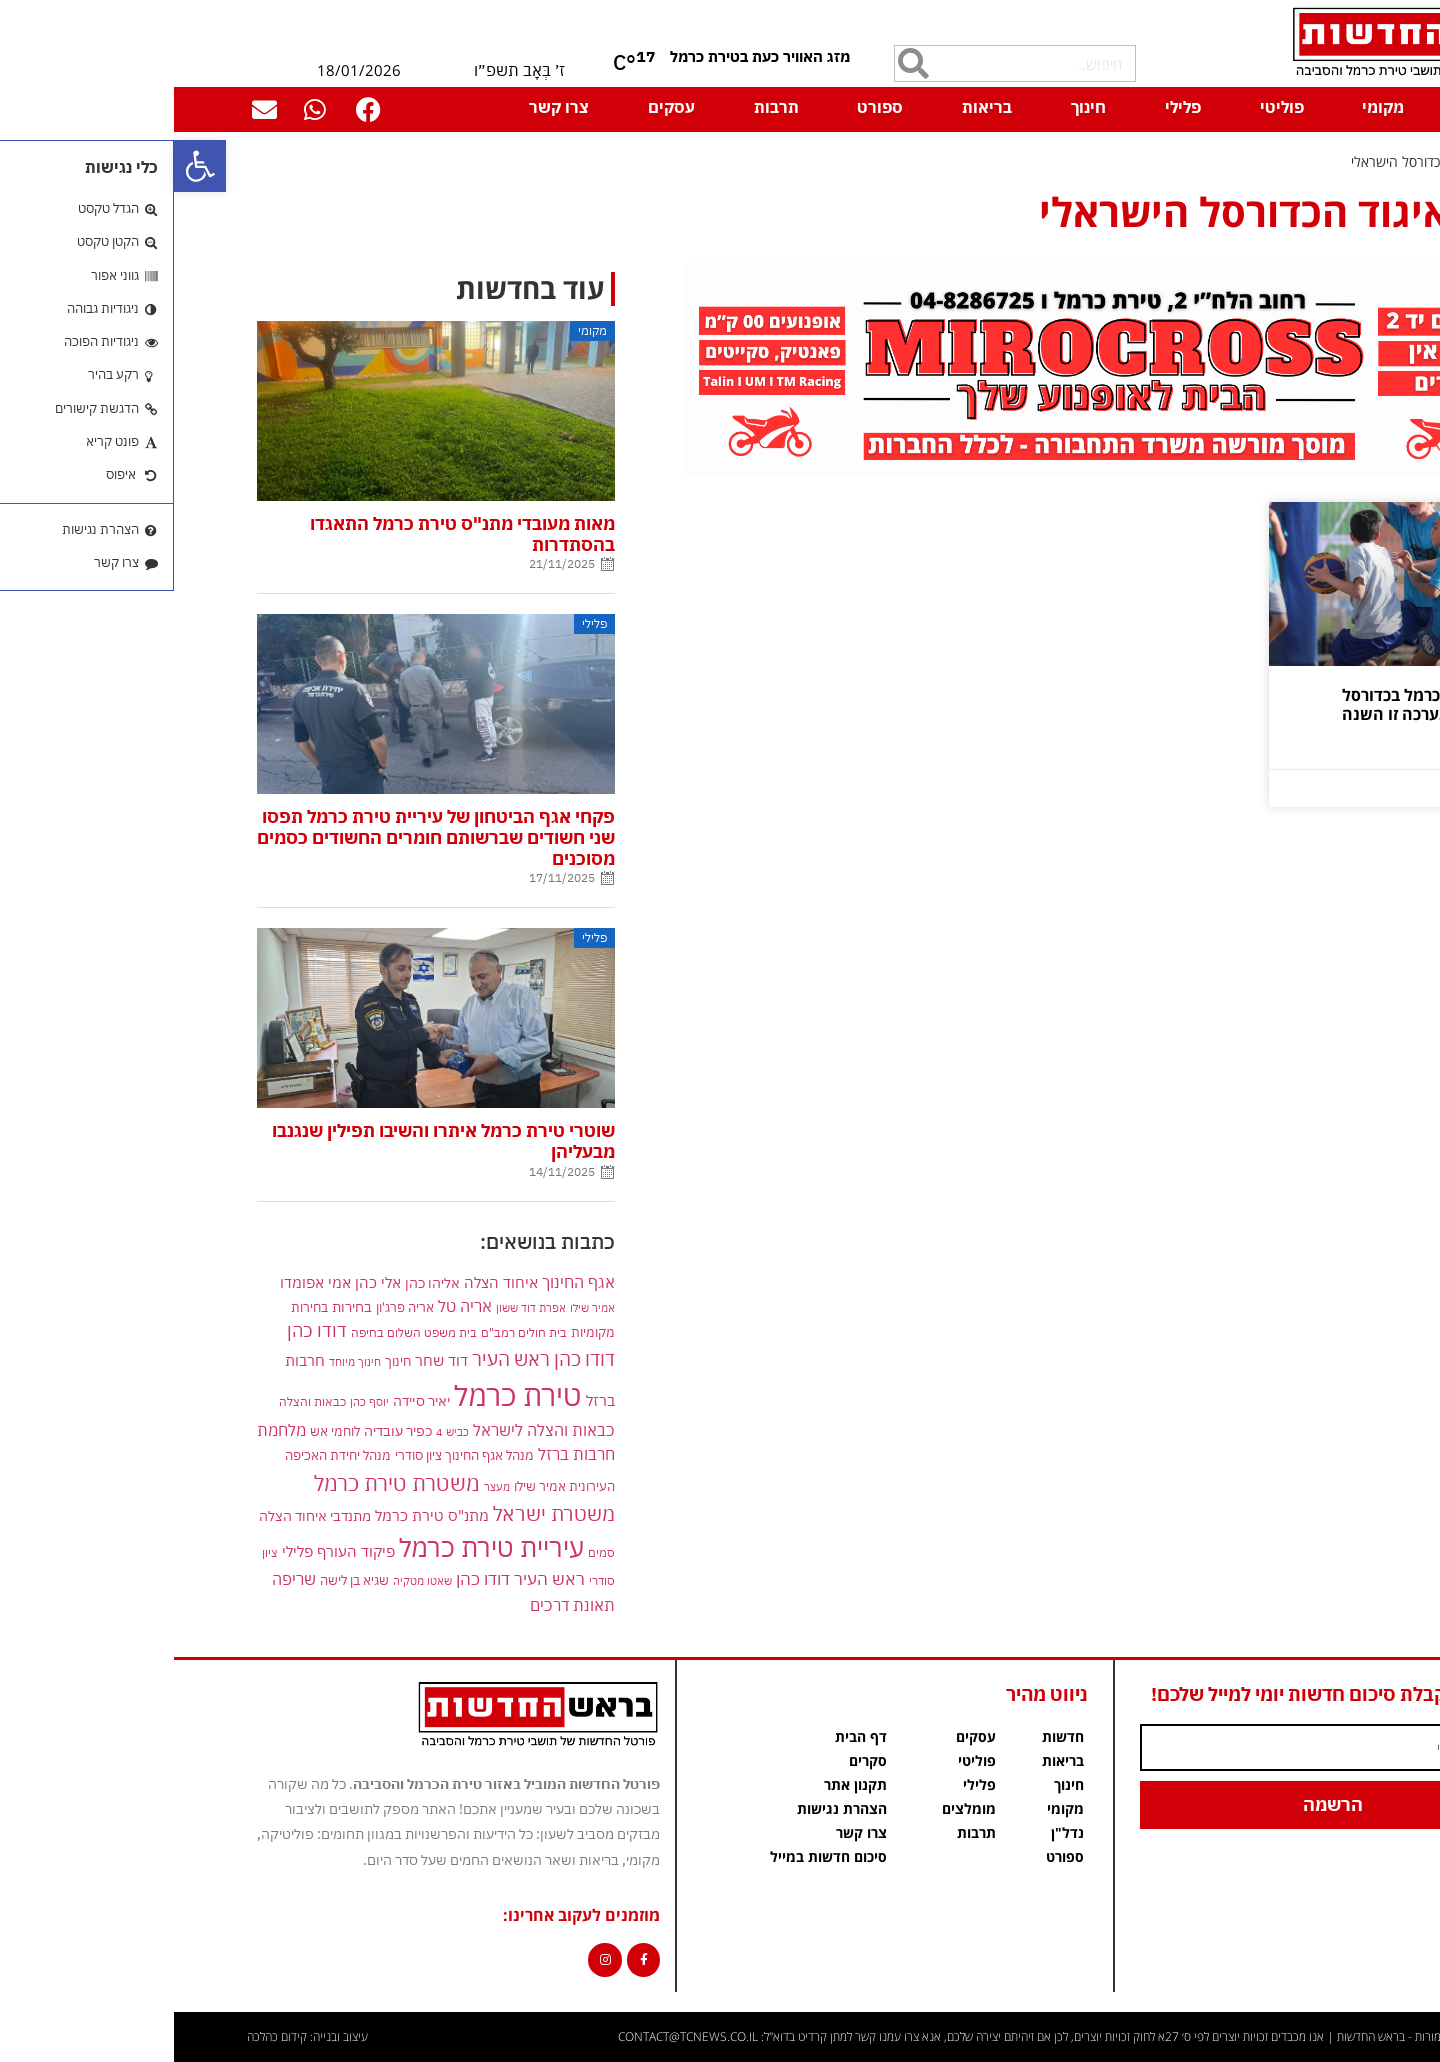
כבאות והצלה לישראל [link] (370, 1429)
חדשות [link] (889, 1736)
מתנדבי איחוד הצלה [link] (141, 1516)
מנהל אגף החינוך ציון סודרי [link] (290, 1455)
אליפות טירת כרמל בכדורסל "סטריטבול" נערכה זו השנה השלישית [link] (1263, 714)
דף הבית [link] (1318, 107)
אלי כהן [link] (204, 1282)
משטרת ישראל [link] (380, 1513)
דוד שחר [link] (267, 1360)
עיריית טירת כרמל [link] (317, 1547)
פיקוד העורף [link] (182, 1551)
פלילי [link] (1009, 107)
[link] (26, 166)
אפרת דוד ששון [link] (357, 1308)
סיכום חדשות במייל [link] (654, 1856)
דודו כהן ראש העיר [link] (369, 1358)
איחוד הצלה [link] (327, 1282)
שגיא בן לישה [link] (180, 1580)
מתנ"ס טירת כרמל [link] (258, 1515)
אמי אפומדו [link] (141, 1282)
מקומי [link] (1209, 107)
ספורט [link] (706, 107)
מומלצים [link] (795, 1808)
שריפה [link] (120, 1578)
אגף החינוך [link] (404, 1281)
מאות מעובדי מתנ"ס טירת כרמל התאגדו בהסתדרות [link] (288, 534)
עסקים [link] (497, 107)
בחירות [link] (178, 1306)
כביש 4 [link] (278, 1431)
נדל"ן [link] (893, 1832)
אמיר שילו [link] (418, 1307)
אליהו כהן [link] (258, 1282)
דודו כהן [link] (143, 1330)
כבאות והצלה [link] (138, 1401)
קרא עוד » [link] (1319, 755)
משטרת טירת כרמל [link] (223, 1483)
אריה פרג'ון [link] (231, 1307)
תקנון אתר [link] (681, 1784)
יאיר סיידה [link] (247, 1400)
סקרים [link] (694, 1760)
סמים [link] (427, 1552)
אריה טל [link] (291, 1306)
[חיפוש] (739, 63)
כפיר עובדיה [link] (224, 1431)
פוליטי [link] (1108, 107)
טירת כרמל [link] (344, 1395)
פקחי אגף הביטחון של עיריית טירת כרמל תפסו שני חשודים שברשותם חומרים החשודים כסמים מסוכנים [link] (262, 837)
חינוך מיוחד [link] (181, 1361)
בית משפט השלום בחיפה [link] (240, 1332)
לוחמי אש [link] (161, 1431)
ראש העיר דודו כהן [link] (346, 1579)
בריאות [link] (813, 107)
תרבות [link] (602, 107)
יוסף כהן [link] (195, 1401)
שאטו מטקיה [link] (248, 1580)
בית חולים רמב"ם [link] (350, 1332)
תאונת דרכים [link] (398, 1605)
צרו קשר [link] (385, 107)
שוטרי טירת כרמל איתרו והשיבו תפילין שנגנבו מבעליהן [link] (269, 1141)
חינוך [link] (914, 107)
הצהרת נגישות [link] (668, 1808)
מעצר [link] (323, 1486)
